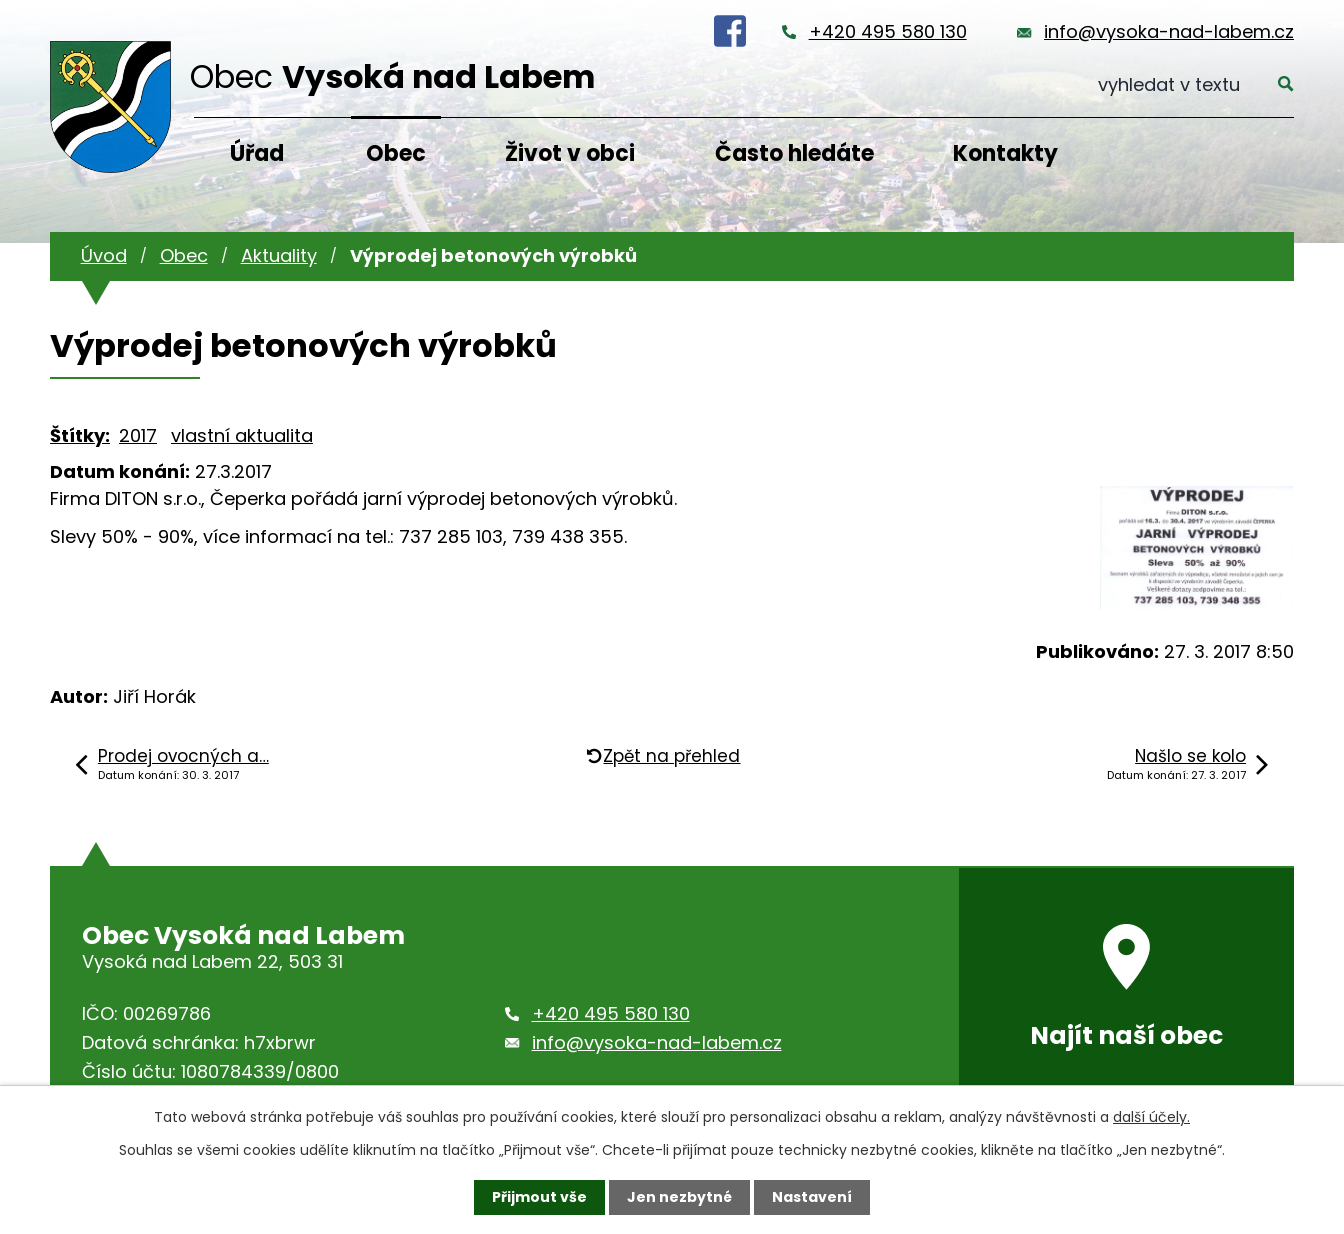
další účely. (1151, 1117)
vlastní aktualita (242, 435)
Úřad (257, 153)
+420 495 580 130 (888, 31)
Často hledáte (794, 153)
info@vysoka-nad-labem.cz (1169, 31)
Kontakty (1005, 153)
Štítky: (80, 435)
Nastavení (812, 1197)
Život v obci (570, 153)
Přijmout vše (539, 1197)
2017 (138, 435)
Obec (396, 153)
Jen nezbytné (679, 1197)
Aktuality (279, 255)
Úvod (104, 255)
